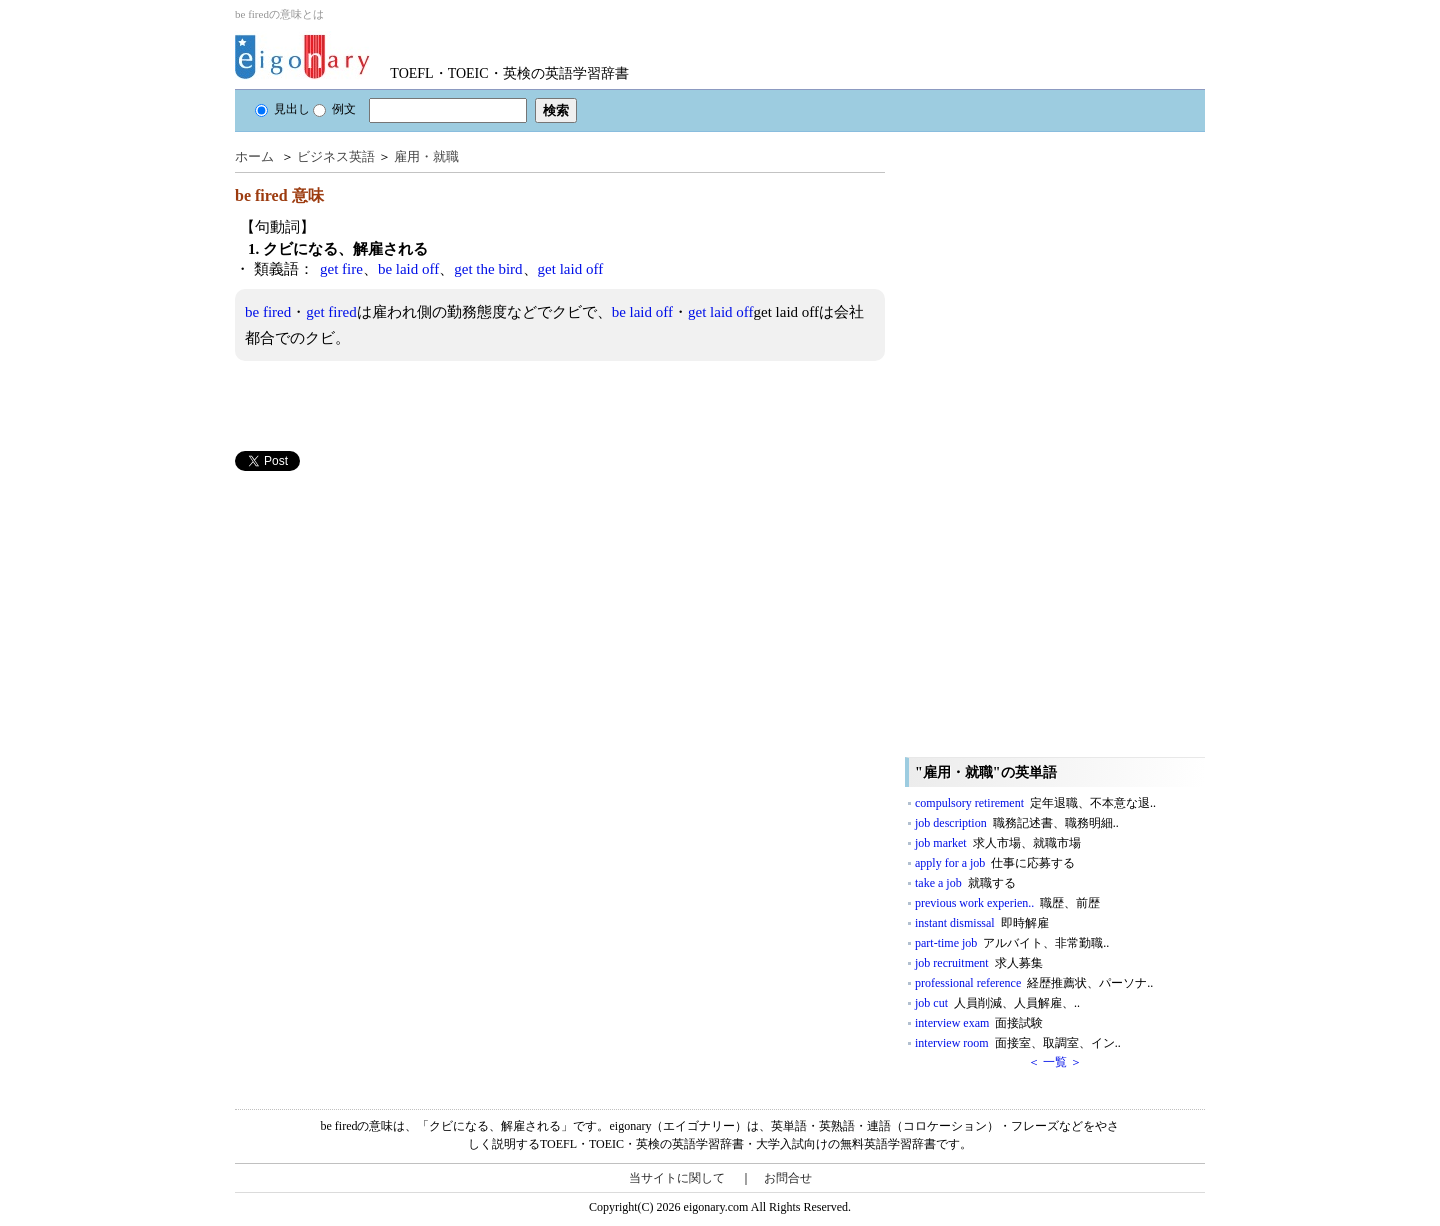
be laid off (408, 269)
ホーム (254, 156)
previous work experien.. (1007, 903)
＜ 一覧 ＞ (1055, 1062)
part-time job (1012, 943)
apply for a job (995, 863)
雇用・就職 (426, 156)
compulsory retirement (1035, 803)
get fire (341, 269)
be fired (268, 312)
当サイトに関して (677, 1178)
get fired (331, 312)
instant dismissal (982, 923)
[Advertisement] (385, 611)
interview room (1018, 1043)
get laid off (571, 269)
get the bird (488, 269)
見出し (282, 109)
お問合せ (788, 1178)
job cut (997, 1003)
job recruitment (979, 963)
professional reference (1034, 983)
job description (1017, 823)
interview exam (979, 1023)
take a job (965, 883)
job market (998, 843)
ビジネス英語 (336, 156)
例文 (334, 109)
